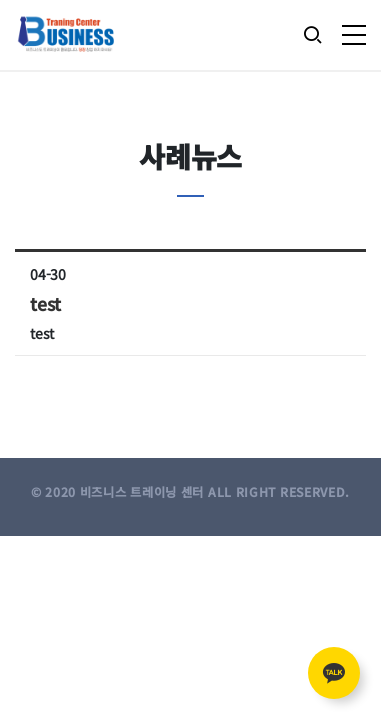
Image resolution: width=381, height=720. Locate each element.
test (45, 303)
